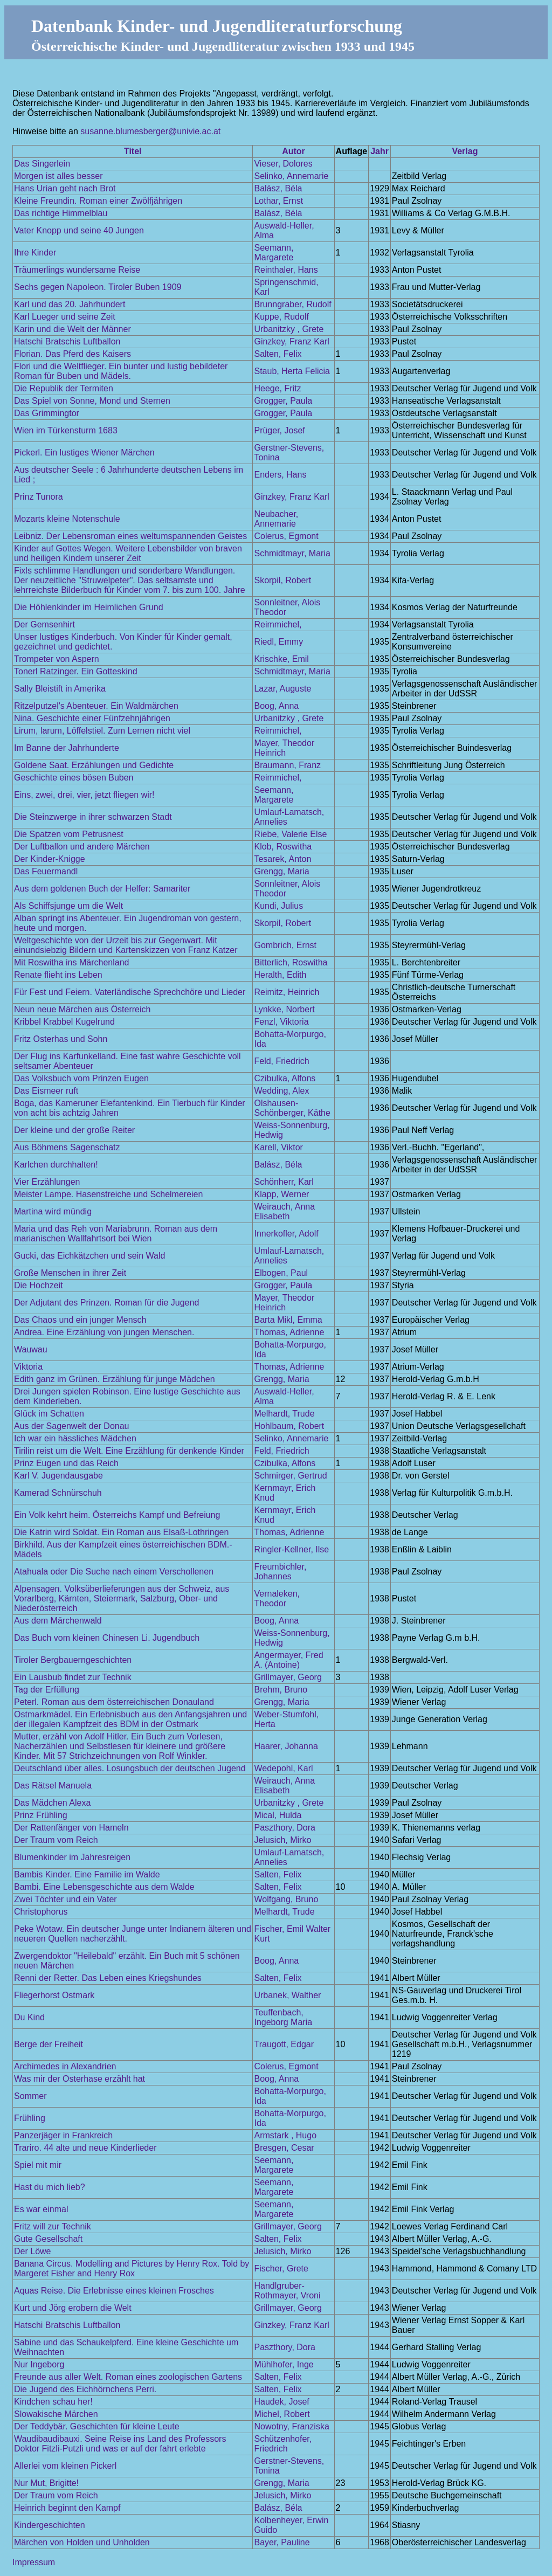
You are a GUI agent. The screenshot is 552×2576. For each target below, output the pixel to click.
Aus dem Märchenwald (58, 1620)
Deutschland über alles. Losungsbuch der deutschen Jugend (130, 1768)
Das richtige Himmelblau (60, 213)
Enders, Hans (280, 474)
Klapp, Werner (281, 1194)
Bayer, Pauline (281, 2542)
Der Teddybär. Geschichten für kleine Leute (97, 2426)
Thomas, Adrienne (289, 1332)
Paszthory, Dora (284, 1827)
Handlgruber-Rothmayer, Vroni (287, 2290)
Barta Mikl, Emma (288, 1319)
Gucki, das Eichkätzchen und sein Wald (89, 1255)
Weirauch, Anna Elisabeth (284, 1211)
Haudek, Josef (281, 2401)
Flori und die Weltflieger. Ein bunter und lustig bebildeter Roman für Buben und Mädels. (120, 371)
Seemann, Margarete (273, 252)
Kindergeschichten (49, 2525)
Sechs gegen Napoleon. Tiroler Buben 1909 (97, 287)
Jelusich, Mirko (282, 1840)
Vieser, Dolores (283, 163)
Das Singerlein (42, 163)
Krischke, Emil (281, 659)
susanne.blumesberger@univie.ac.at (150, 131)
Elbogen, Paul (281, 1272)
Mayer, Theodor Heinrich (284, 747)
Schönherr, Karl (283, 1181)
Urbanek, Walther (287, 1995)
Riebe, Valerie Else (290, 834)
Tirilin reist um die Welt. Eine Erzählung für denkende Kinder (129, 1450)
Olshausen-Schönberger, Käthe (292, 1108)
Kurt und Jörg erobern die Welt (73, 2307)
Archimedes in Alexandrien (65, 2066)
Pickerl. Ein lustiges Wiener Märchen (84, 452)
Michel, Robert (281, 2414)
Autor (293, 151)
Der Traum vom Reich (56, 1840)
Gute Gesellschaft (48, 2238)
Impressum (33, 2562)
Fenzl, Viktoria (281, 1021)
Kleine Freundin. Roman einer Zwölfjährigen (98, 200)
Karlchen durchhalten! (56, 1164)
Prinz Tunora (38, 496)
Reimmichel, (277, 624)
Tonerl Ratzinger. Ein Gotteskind (75, 671)
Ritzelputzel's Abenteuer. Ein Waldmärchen (96, 705)
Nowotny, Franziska (291, 2426)
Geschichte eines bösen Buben (73, 777)
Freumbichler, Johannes (280, 1571)
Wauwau (30, 1349)
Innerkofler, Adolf (286, 1233)
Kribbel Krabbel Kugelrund (64, 1021)
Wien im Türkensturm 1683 (66, 430)
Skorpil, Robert (282, 580)
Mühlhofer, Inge (283, 2364)
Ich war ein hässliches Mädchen (75, 1438)
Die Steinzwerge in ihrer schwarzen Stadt (93, 816)
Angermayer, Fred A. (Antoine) (288, 1659)
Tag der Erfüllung (46, 1689)
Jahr (379, 151)
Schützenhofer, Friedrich (283, 2443)
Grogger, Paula (283, 400)
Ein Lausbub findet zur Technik (73, 1677)
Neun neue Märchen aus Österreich (82, 1009)
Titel (133, 151)
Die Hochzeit (38, 1285)
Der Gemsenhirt (44, 624)
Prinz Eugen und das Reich (66, 1463)
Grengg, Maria (281, 871)
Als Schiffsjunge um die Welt (68, 905)
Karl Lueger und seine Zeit (64, 316)
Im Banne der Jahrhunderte (66, 747)
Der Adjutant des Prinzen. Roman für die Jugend (106, 1302)
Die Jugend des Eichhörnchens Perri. (85, 2389)
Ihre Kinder (35, 252)
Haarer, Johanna (286, 1746)
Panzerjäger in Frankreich (63, 2135)
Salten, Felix (277, 353)
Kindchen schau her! (53, 2401)
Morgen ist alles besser (58, 176)
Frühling (29, 2118)
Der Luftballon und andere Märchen (82, 846)
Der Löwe (32, 2251)
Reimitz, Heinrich (286, 992)
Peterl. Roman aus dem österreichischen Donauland (114, 1702)
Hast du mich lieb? (49, 2187)
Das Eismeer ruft (46, 1090)
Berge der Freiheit (48, 2044)
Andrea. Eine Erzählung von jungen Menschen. (104, 1332)
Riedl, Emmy (278, 641)
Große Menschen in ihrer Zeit (70, 1272)
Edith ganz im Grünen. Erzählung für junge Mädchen (114, 1379)
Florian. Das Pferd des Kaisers (72, 353)
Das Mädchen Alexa (52, 1802)
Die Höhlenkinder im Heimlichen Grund (88, 607)
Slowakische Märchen (56, 2414)
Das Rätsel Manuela (53, 1785)
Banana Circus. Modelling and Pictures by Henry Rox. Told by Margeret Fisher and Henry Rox (131, 2268)
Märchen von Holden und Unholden (82, 2542)
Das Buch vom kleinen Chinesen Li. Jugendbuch (106, 1637)
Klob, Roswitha (283, 846)
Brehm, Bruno (280, 1689)
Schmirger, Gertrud (290, 1475)
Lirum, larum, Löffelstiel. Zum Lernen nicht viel (102, 730)
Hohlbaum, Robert (289, 1426)
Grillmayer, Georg (287, 1677)
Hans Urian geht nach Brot (65, 188)
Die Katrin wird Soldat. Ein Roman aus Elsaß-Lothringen (121, 1532)
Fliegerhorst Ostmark (54, 1995)
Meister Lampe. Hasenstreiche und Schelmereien (108, 1194)
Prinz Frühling (40, 1815)
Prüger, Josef (279, 430)
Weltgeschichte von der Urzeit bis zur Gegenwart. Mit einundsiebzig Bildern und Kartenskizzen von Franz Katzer (125, 945)
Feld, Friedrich (281, 1061)
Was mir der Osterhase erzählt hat (79, 2078)
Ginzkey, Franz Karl (291, 341)
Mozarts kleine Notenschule (67, 518)
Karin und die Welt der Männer (72, 329)
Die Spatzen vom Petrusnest (68, 834)
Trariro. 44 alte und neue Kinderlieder (85, 2147)
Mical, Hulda (277, 1815)
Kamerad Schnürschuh (58, 1492)
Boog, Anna (276, 705)
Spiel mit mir (37, 2165)
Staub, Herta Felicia (292, 371)
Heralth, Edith (280, 974)
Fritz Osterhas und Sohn (60, 1039)
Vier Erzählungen (47, 1181)
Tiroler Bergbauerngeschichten (73, 1660)
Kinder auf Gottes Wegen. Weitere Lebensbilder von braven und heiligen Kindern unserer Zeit (128, 553)
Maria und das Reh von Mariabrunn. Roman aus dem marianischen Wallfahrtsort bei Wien (115, 1233)
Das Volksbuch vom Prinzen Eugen (81, 1078)
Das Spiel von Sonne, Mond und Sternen (92, 400)
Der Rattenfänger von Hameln (71, 1827)
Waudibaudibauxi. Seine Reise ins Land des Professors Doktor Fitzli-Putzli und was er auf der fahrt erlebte (120, 2443)
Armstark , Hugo (285, 2135)
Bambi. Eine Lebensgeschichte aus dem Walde (104, 1886)
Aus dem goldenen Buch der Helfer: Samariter (102, 888)
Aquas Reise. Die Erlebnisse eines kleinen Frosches (114, 2290)
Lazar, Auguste (282, 688)
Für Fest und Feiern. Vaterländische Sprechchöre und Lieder (129, 992)
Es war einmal (41, 2209)
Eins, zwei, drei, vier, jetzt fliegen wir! (84, 794)
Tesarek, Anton (282, 859)
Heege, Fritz (277, 388)
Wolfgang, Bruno (286, 1899)
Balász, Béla (278, 188)
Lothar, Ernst (278, 200)
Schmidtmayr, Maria (292, 553)
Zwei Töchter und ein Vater (65, 1899)
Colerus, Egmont (286, 536)
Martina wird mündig (53, 1211)
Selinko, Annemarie (291, 176)
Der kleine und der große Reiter (74, 1130)
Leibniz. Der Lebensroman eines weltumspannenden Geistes (130, 536)
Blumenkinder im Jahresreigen (72, 1857)
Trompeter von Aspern (56, 659)
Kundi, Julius (278, 905)
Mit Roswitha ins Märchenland (71, 962)
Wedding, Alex (281, 1090)
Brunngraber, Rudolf (292, 304)
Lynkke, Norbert (284, 1009)
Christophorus (41, 1911)
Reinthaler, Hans (286, 269)
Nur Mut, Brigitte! (46, 2483)
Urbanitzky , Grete (288, 329)
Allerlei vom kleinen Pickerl (65, 2465)
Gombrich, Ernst (285, 945)
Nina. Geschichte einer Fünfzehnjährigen (92, 718)
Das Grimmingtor (46, 413)
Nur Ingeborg (39, 2364)
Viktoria (28, 1366)
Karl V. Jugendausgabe (58, 1475)
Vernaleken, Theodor (277, 1598)
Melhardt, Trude (284, 1413)
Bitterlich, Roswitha (290, 962)
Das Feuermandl (46, 871)
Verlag (465, 151)
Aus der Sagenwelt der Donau (71, 1426)
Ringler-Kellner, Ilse (291, 1549)
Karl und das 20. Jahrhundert (69, 304)
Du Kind (29, 2017)
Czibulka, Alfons (284, 1078)
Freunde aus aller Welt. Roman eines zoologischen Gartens (128, 2376)
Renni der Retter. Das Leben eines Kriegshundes (108, 1978)
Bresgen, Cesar (284, 2147)
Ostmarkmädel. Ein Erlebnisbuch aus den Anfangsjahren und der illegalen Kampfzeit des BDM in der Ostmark (130, 1719)
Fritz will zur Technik (52, 2226)
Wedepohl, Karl (283, 1768)
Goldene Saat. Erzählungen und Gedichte (94, 765)
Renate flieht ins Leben (58, 974)
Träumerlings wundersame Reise (77, 269)
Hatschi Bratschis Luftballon (67, 341)
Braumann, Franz (287, 765)
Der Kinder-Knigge (49, 859)
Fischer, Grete (281, 2268)
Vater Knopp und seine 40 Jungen (79, 230)
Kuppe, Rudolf (281, 316)
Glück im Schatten (49, 1413)
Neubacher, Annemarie (276, 518)
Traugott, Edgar (284, 2044)
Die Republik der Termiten (63, 388)
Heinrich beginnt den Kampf (67, 2507)
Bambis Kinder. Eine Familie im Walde (87, 1874)
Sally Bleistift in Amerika (60, 688)
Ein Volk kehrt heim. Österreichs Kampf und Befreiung (117, 1515)
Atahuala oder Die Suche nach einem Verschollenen (113, 1571)
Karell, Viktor (278, 1147)
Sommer (30, 2096)
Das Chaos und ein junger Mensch (80, 1319)
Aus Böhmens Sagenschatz (67, 1147)
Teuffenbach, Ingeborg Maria (283, 2017)
